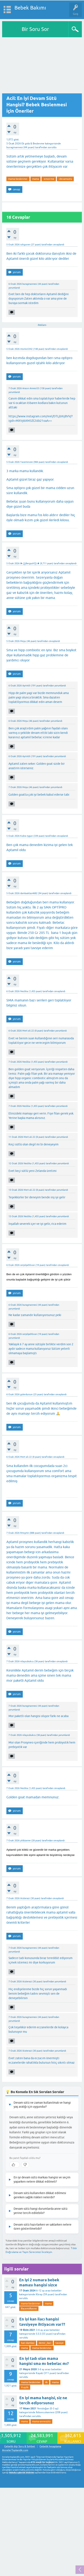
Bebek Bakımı (30, 8)
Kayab (39, 2373)
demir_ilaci (45, 2342)
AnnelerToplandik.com (15, 2450)
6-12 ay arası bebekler (49, 2290)
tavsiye (60, 2342)
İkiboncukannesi (45, 2412)
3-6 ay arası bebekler (48, 2329)
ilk (46, 2382)
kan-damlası (27, 2342)
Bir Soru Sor (35, 29)
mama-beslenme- (18, 178)
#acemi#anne (29, 2308)
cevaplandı (58, 244)
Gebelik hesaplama (50, 2446)
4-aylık (24, 2387)
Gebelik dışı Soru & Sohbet (19, 2446)
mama (35, 178)
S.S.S (38, 2333)
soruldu (52, 147)
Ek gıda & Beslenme (32, 143)
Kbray (39, 2294)
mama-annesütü (41, 2421)
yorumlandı (14, 287)
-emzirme (48, 178)
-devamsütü (65, 178)
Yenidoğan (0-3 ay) (47, 2408)
